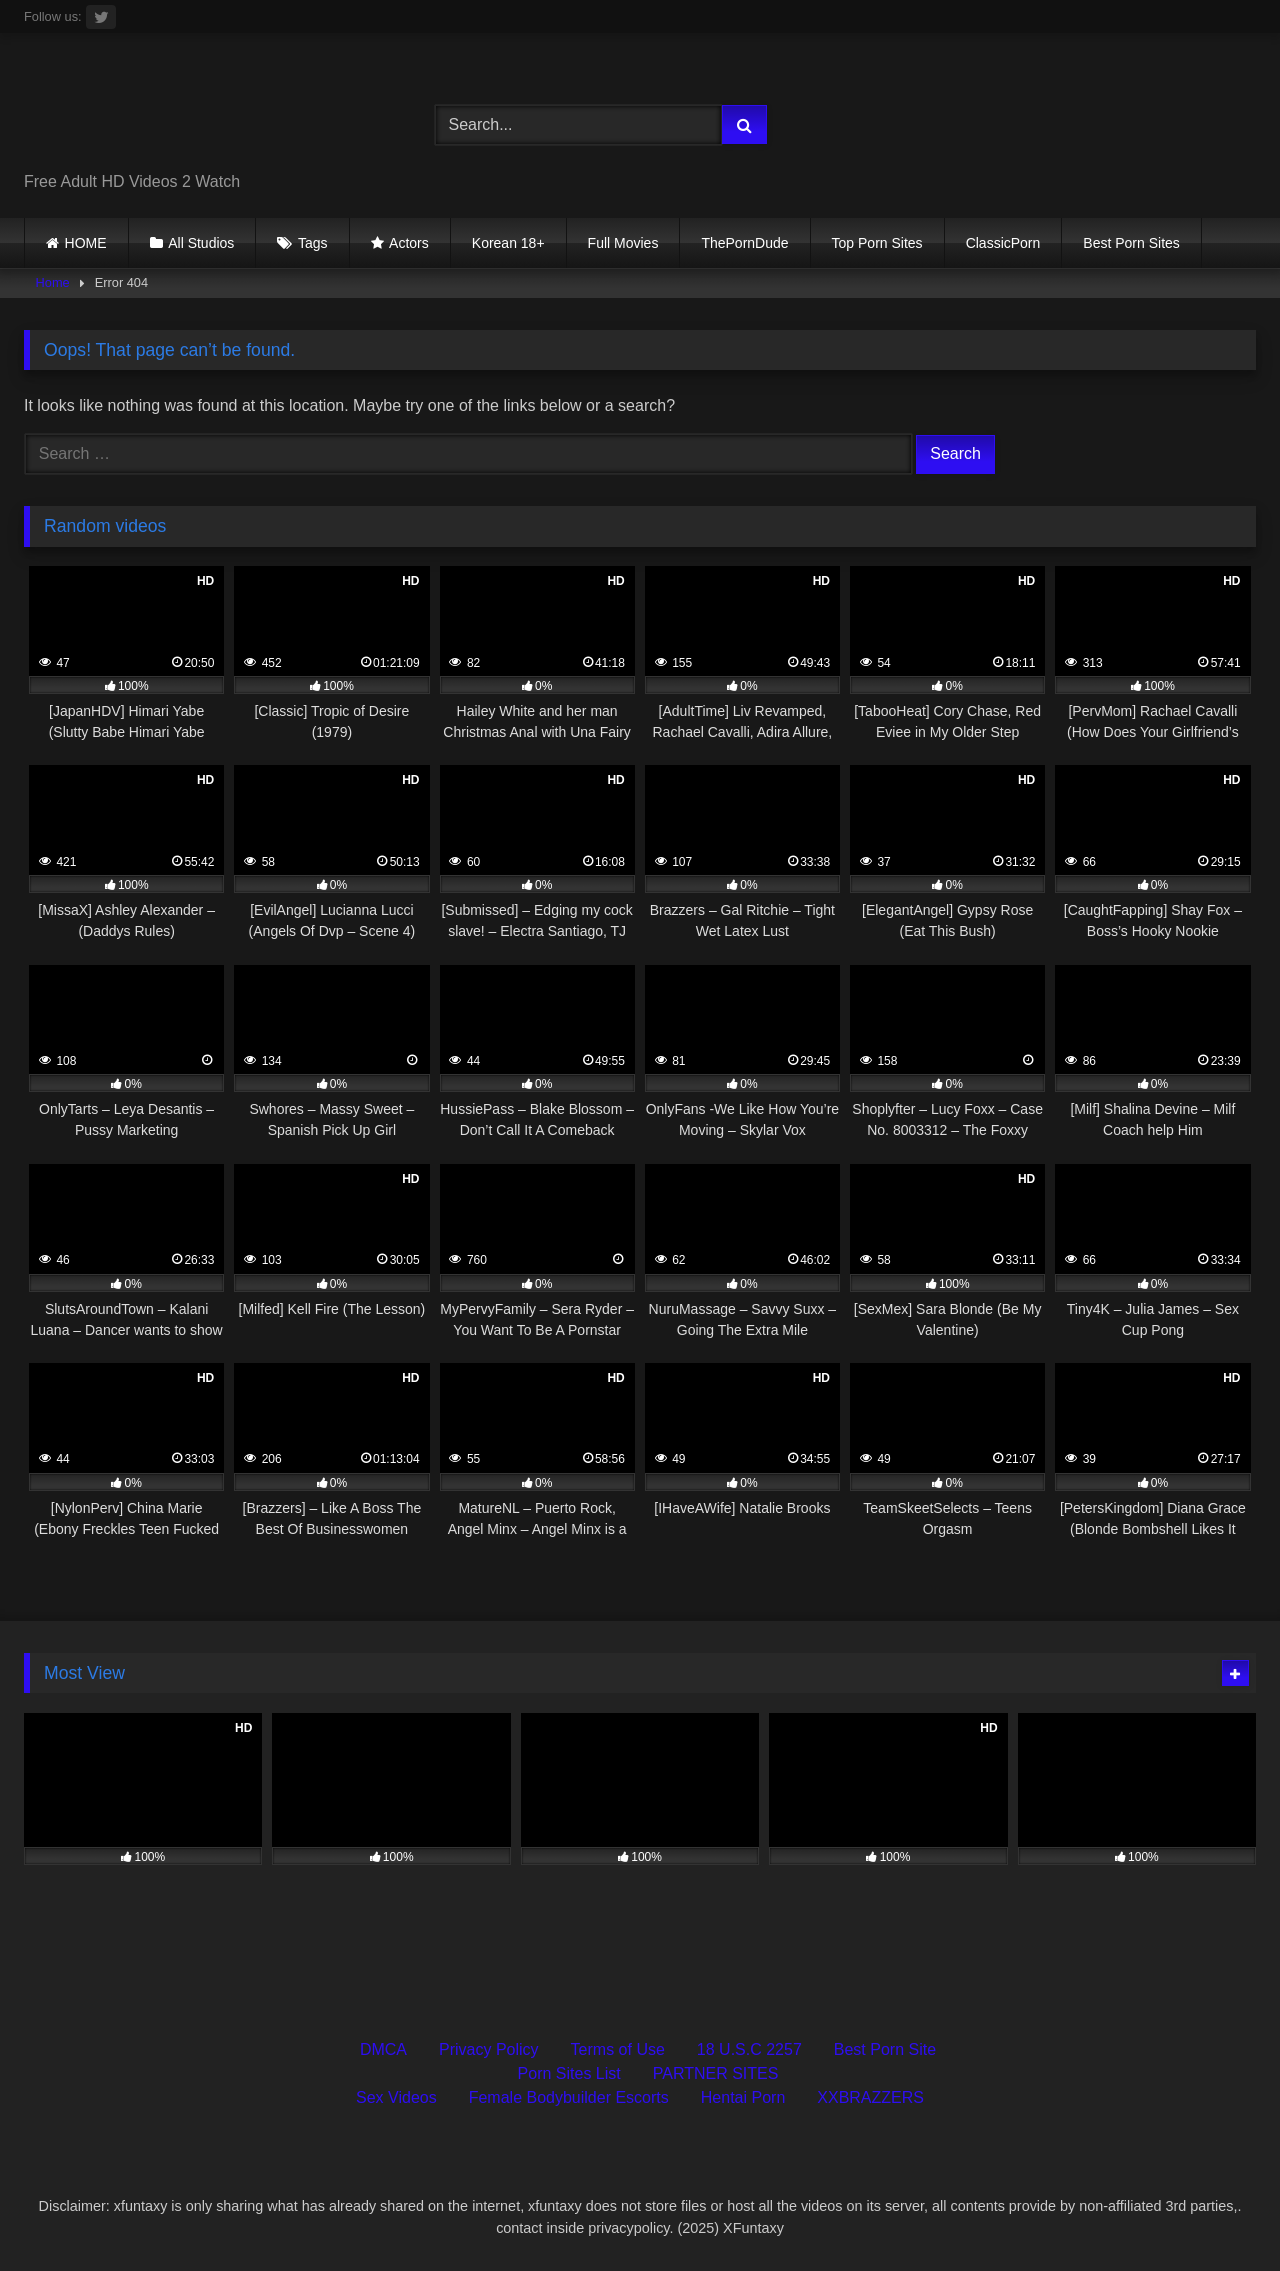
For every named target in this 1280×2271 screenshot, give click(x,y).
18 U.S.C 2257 (749, 2049)
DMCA (383, 2049)
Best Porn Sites (1131, 243)
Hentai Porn (743, 2097)
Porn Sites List (569, 2073)
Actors (409, 243)
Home (53, 282)
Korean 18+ (508, 243)
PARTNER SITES (716, 2073)
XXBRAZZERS (870, 2097)
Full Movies (623, 243)
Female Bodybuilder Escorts (569, 2097)
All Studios (201, 243)
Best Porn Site (885, 2049)
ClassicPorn (1003, 243)
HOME (86, 243)
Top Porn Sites (877, 243)
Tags (313, 243)
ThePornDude (744, 243)
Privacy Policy (489, 2049)
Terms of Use (618, 2049)
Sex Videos (396, 2097)
